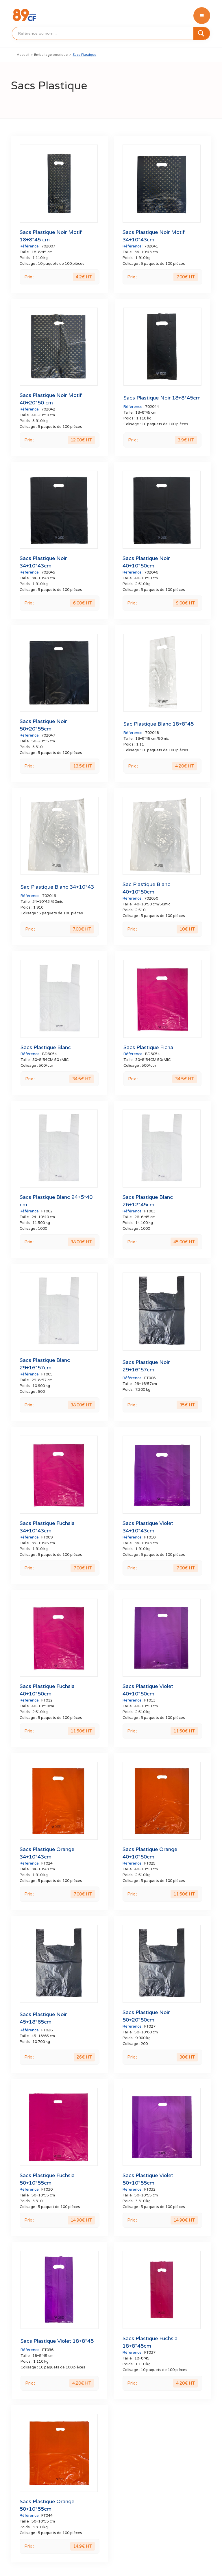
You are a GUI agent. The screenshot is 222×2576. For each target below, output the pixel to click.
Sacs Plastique (84, 55)
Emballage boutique (51, 55)
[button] (201, 15)
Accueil (23, 55)
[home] (24, 15)
